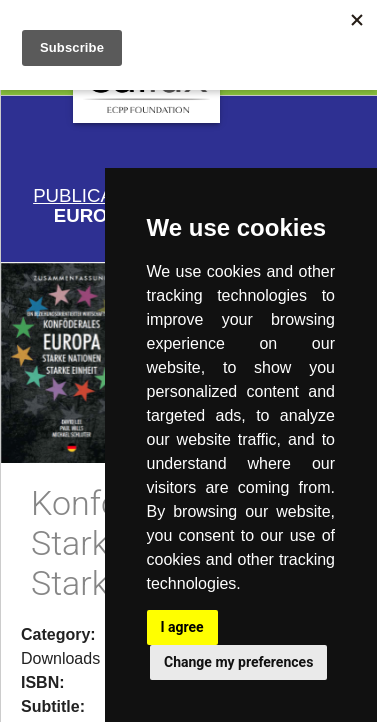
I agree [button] (182, 627)
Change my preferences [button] (238, 662)
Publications (100, 195)
